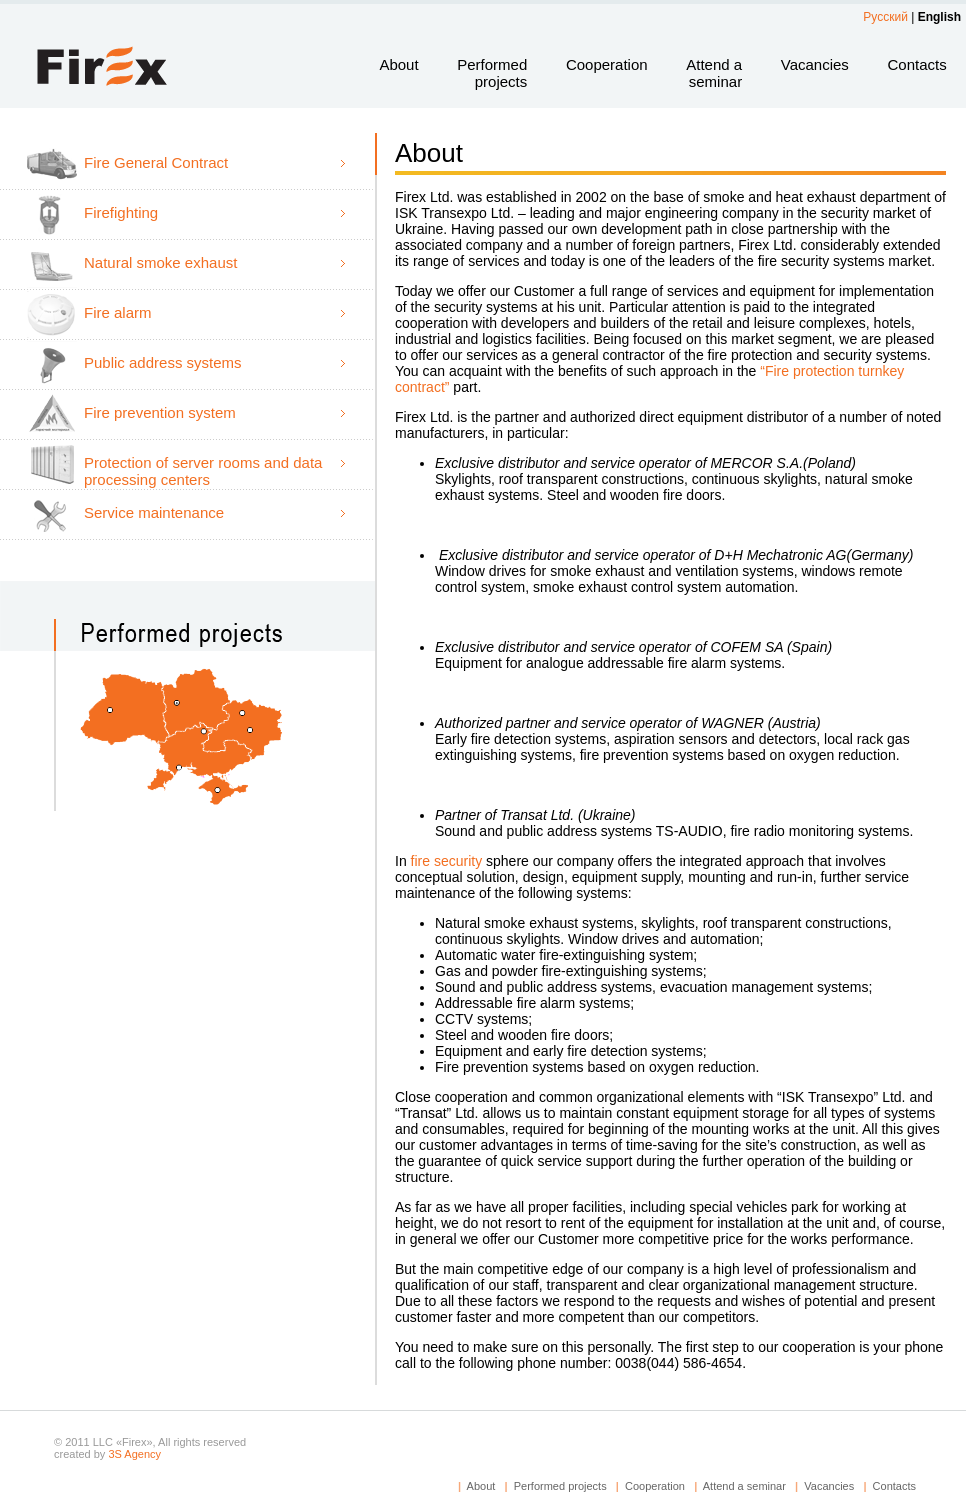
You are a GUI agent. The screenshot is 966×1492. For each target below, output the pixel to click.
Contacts (916, 64)
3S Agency (134, 1454)
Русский (885, 17)
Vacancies (815, 64)
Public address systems (163, 362)
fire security (448, 861)
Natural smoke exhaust (160, 262)
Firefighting (121, 212)
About (398, 64)
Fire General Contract (156, 162)
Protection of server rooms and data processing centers (203, 471)
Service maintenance (154, 512)
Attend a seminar (714, 73)
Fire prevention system (160, 412)
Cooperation (607, 64)
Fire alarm (118, 312)
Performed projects (492, 73)
